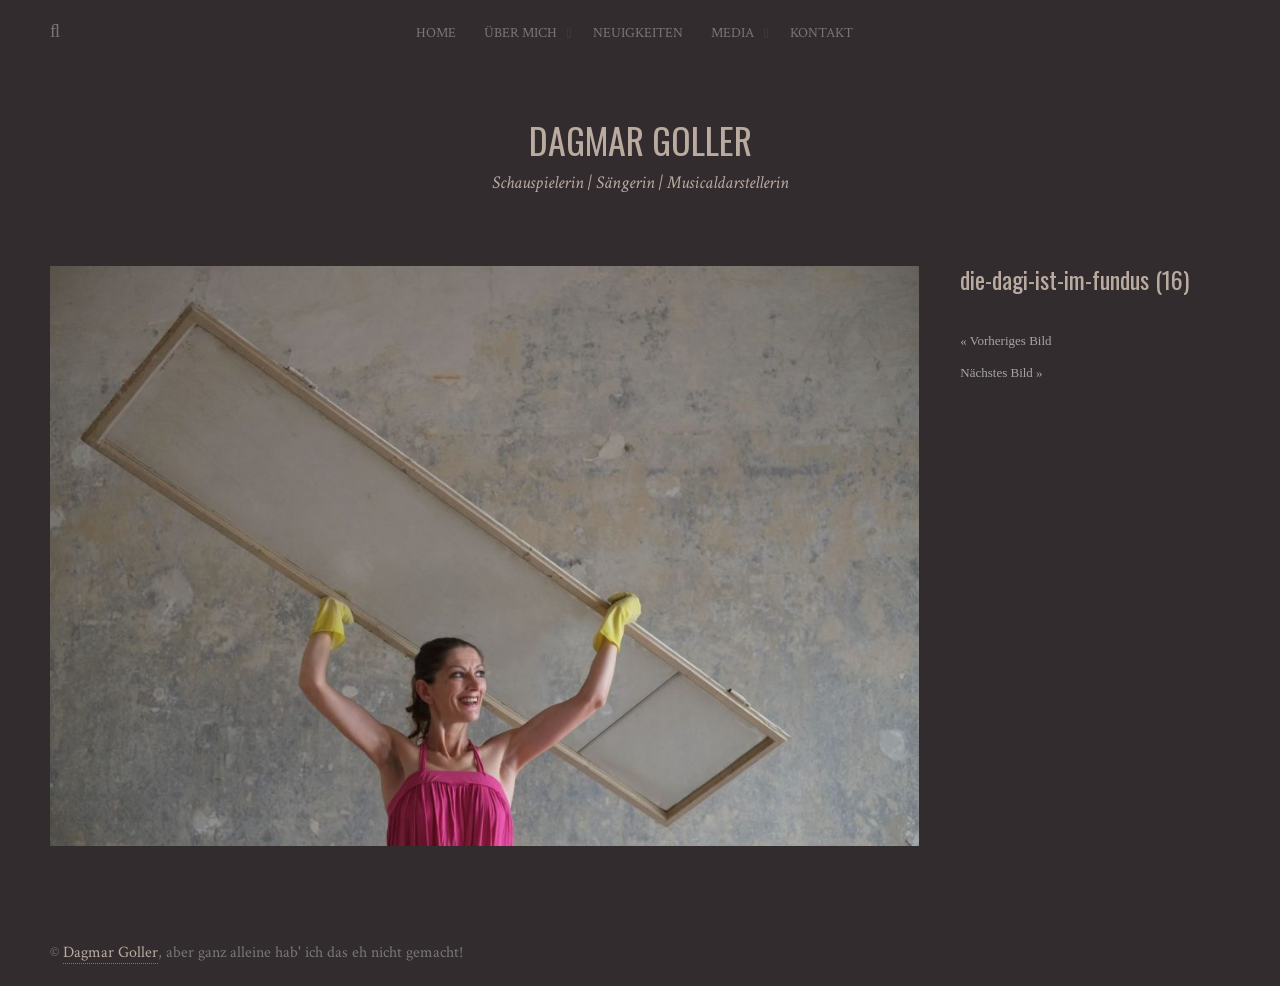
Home (436, 33)
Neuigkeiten (638, 33)
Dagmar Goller (110, 952)
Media (732, 33)
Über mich (520, 33)
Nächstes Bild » (1001, 372)
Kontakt (821, 33)
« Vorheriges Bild (1005, 340)
